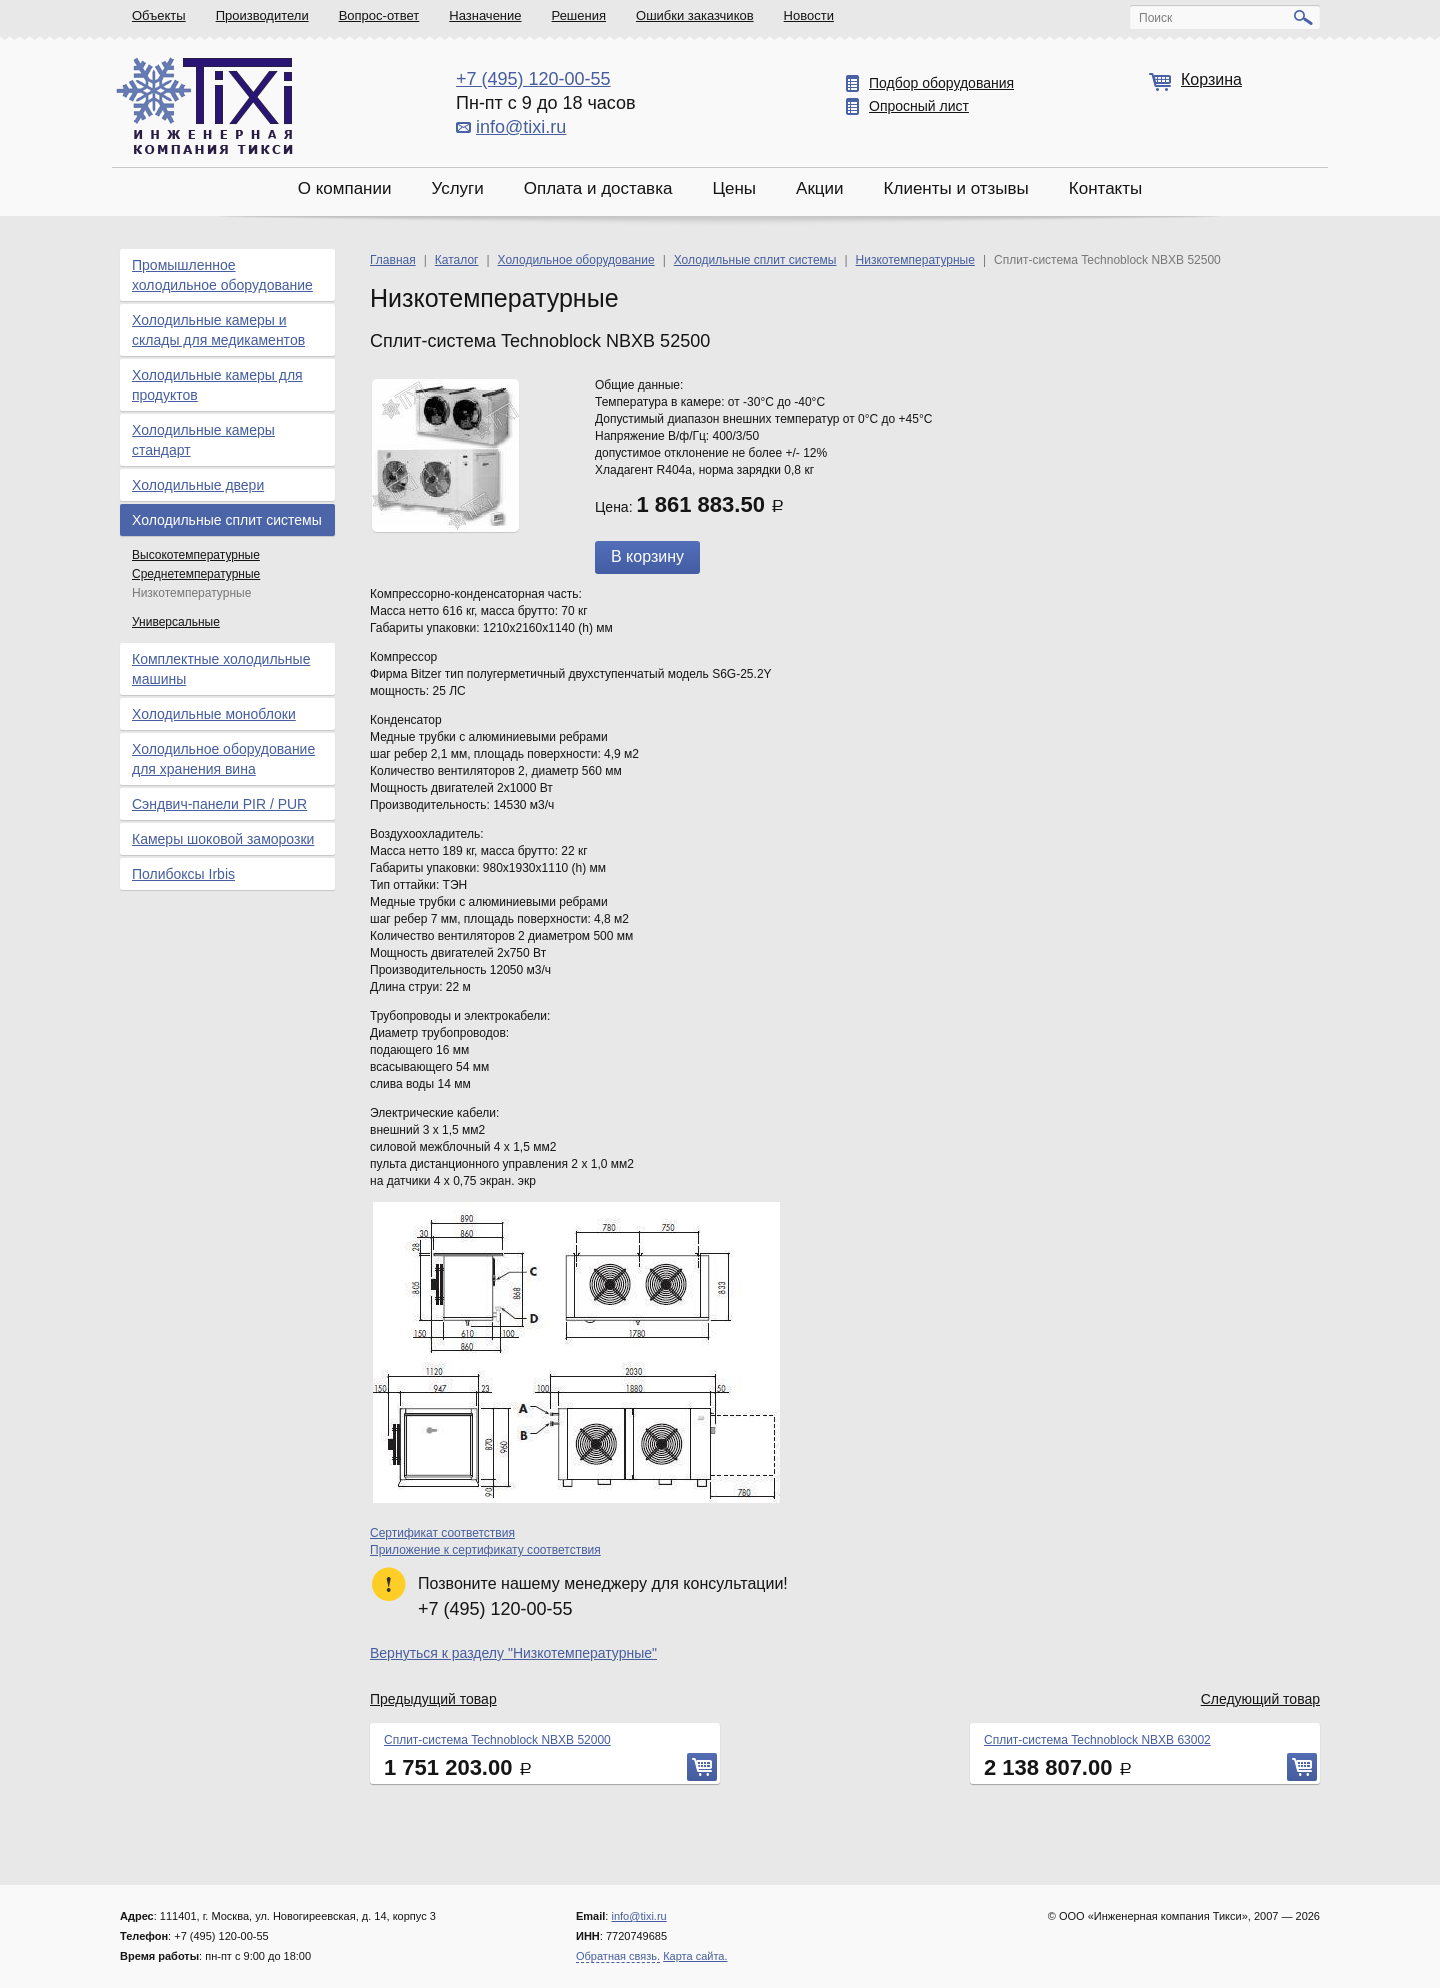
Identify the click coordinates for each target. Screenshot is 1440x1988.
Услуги (457, 188)
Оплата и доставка (598, 188)
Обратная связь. (618, 1956)
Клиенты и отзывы (956, 188)
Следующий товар (1260, 1699)
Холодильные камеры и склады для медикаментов (218, 330)
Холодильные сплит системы (227, 520)
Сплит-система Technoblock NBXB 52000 (497, 1740)
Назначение (485, 15)
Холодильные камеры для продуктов (217, 385)
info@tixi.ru (521, 127)
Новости (809, 15)
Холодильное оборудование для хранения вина (223, 759)
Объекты (159, 15)
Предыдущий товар (433, 1699)
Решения (579, 15)
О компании (345, 188)
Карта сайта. (695, 1956)
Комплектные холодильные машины (221, 669)
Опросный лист (919, 106)
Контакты (1105, 188)
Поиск (1155, 18)
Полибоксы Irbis (183, 874)
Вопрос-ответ (379, 15)
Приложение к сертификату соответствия (485, 1550)
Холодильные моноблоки (214, 714)
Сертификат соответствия (442, 1533)
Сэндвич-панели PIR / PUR (219, 804)
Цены (734, 188)
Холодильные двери (198, 485)
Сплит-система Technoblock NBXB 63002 (1097, 1740)
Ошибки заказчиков (695, 15)
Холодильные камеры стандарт (203, 440)
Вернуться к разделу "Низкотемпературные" (513, 1653)
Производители (262, 15)
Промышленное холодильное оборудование (222, 275)
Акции (820, 188)
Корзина (1211, 79)
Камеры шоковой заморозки (223, 839)
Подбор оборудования (941, 83)
